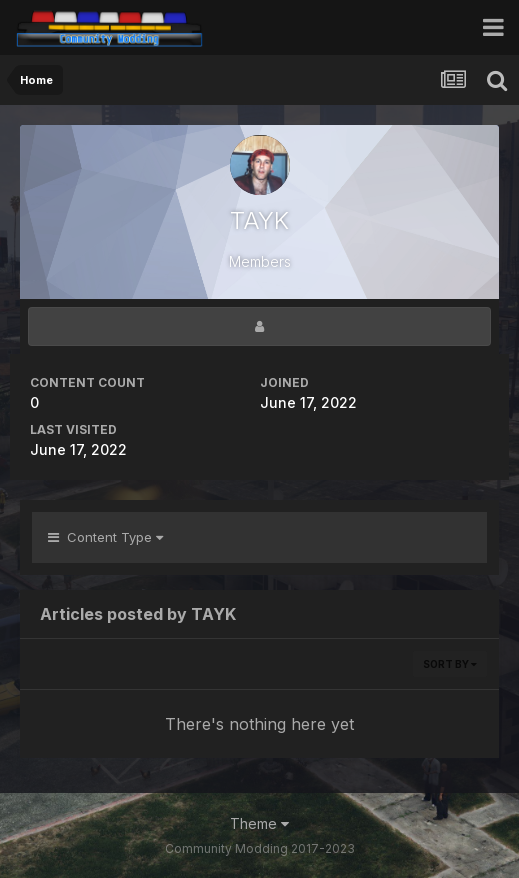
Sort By (450, 664)
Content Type (105, 537)
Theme (259, 823)
